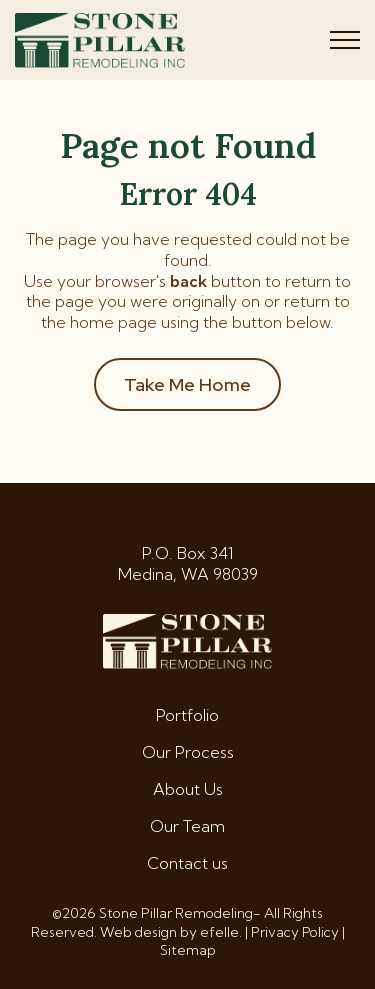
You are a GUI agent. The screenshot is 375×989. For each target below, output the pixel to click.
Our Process (188, 752)
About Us (188, 789)
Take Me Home (187, 384)
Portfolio (187, 715)
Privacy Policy (295, 932)
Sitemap (188, 950)
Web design (138, 932)
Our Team (187, 826)
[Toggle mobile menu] (345, 40)
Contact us (187, 863)
